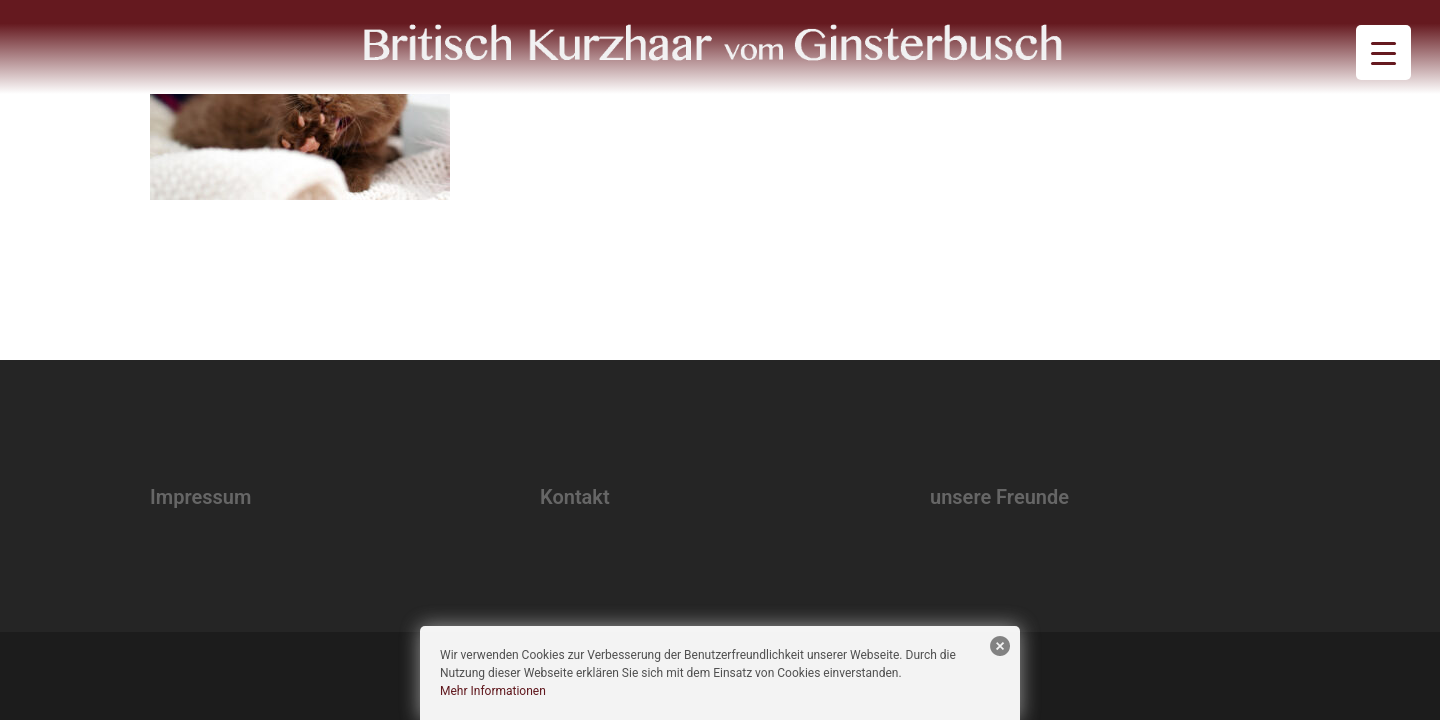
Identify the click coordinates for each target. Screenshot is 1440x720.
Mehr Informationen (493, 691)
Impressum (200, 497)
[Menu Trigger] (1383, 52)
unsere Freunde (999, 497)
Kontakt (575, 497)
